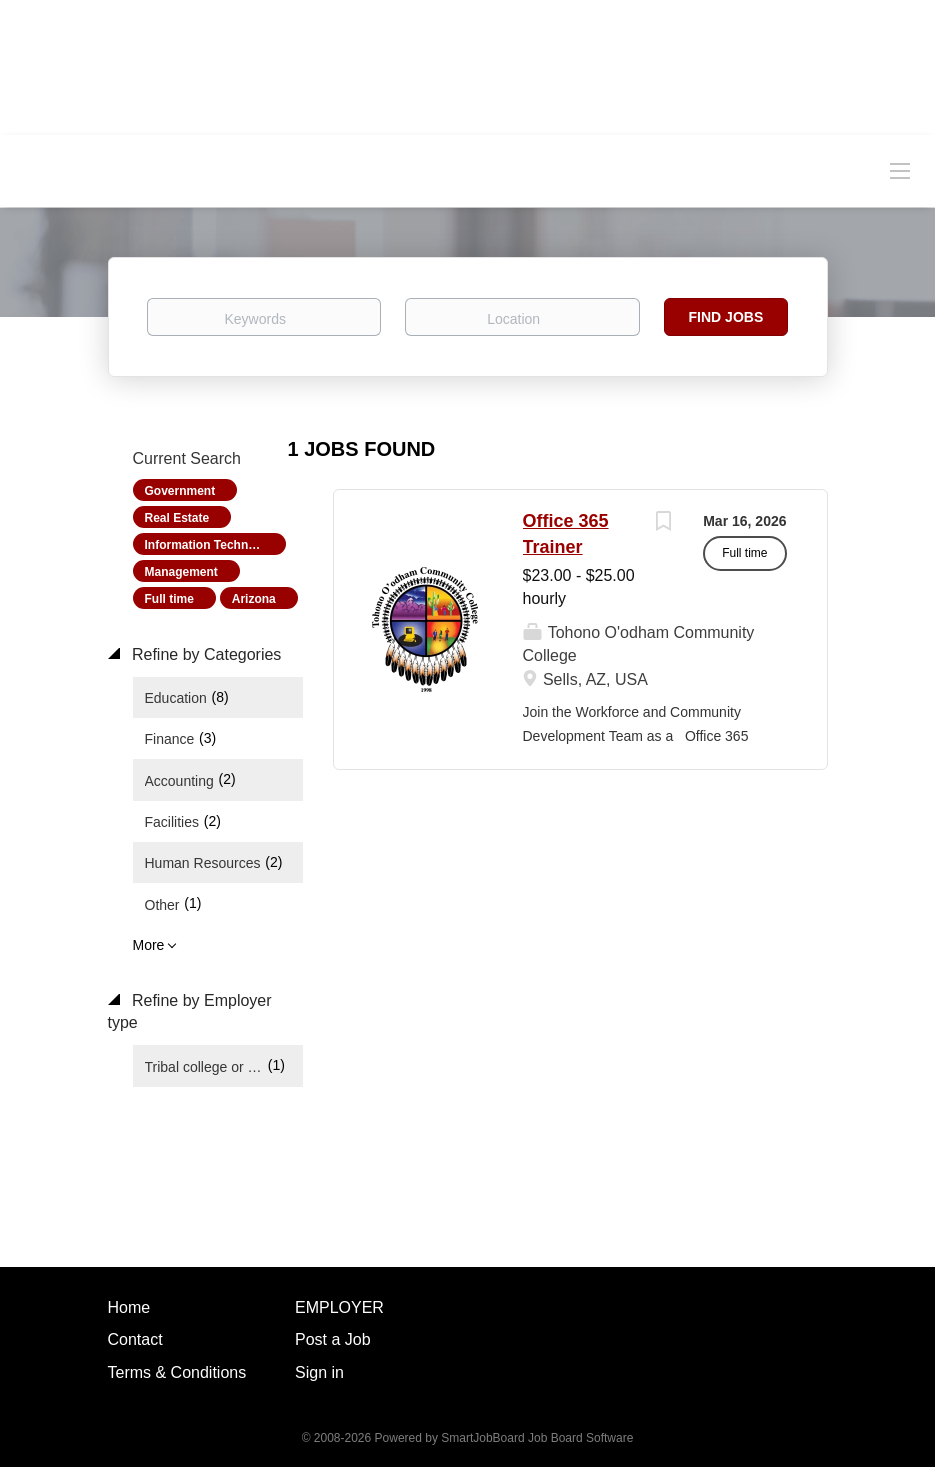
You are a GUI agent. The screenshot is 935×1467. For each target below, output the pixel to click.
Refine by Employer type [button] (190, 1012)
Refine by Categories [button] (205, 654)
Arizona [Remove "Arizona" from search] (254, 599)
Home (129, 1307)
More (149, 945)
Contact (135, 1339)
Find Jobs (726, 317)
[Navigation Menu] (900, 170)
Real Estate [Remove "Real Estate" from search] (177, 518)
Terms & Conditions (177, 1372)
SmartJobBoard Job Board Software (537, 1438)
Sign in (319, 1372)
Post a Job (333, 1339)
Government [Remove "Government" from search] (180, 491)
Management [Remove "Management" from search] (181, 572)
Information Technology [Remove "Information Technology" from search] (213, 545)
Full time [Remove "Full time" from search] (169, 599)
